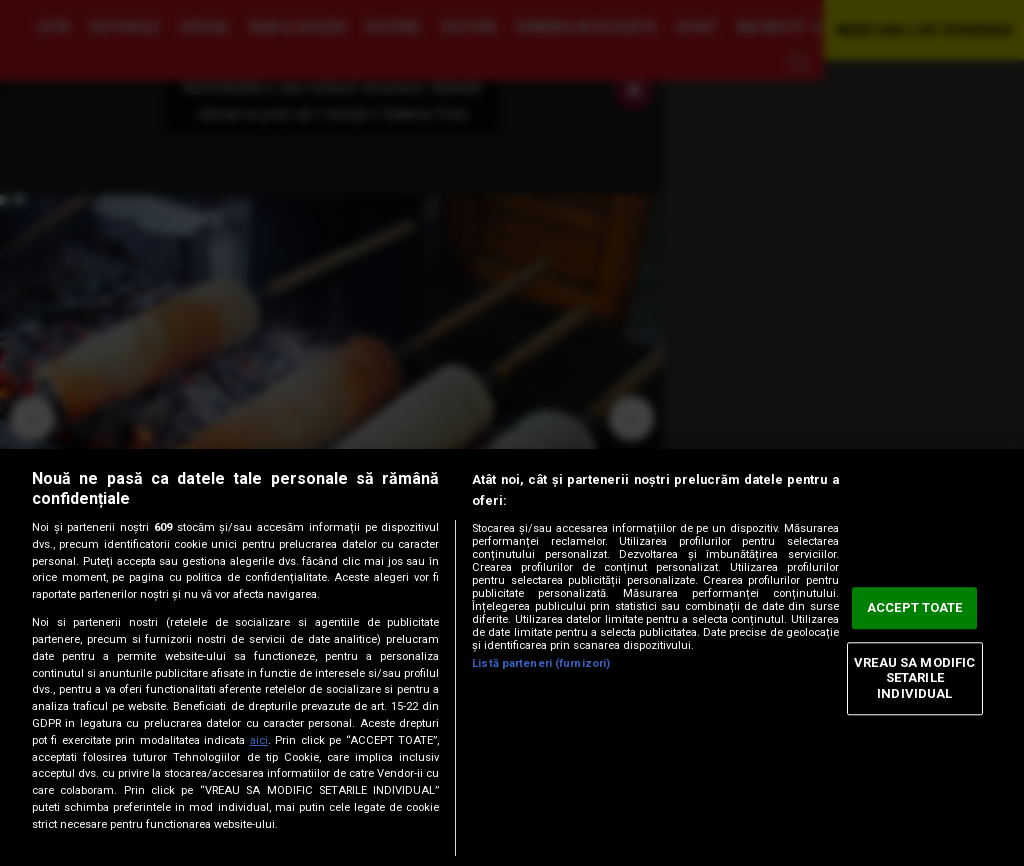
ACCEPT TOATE (915, 608)
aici (259, 740)
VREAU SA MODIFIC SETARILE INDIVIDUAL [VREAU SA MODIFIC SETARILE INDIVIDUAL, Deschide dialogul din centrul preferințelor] (914, 678)
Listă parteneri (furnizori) (541, 663)
